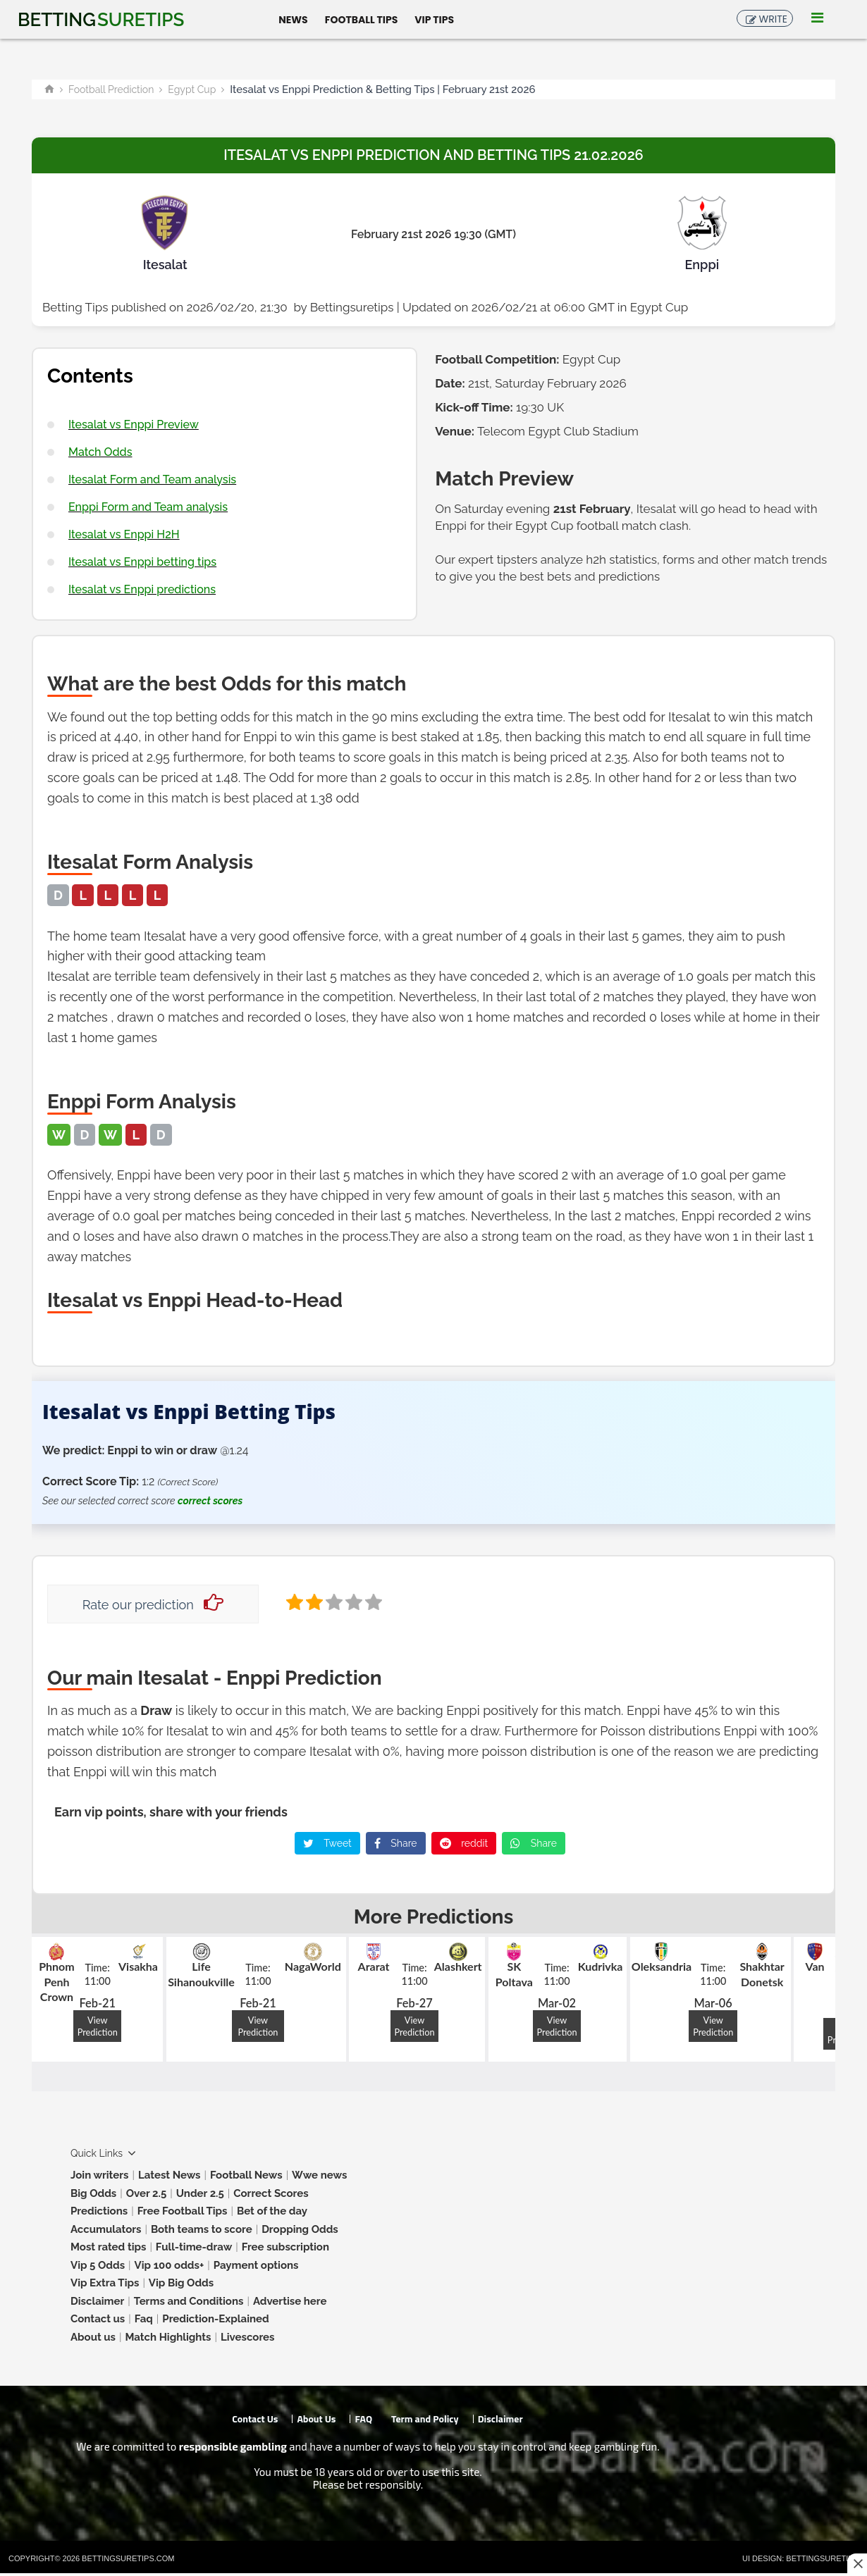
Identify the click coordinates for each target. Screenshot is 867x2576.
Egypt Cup (192, 89)
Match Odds (100, 452)
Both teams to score (201, 2229)
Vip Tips (434, 19)
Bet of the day (272, 2211)
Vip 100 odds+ (169, 2265)
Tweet (327, 1843)
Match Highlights (168, 2337)
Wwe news (319, 2175)
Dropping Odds (300, 2229)
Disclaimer (97, 2301)
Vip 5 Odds (97, 2265)
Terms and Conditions (189, 2301)
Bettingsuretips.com (128, 2558)
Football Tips (361, 19)
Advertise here (290, 2301)
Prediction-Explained (215, 2318)
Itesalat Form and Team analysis (152, 479)
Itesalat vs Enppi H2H (124, 534)
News (292, 19)
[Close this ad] (857, 2563)
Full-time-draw (194, 2247)
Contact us (97, 2318)
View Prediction (98, 2026)
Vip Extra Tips (104, 2283)
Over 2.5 (146, 2193)
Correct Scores (270, 2193)
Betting (101, 19)
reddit (464, 1843)
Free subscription (285, 2247)
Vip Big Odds (181, 2283)
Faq (144, 2318)
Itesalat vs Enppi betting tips (142, 562)
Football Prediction (111, 89)
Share (395, 1843)
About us (93, 2337)
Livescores (248, 2337)
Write (773, 19)
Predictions (99, 2211)
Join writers (99, 2175)
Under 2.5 (200, 2193)
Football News (246, 2175)
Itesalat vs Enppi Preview (133, 424)
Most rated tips (108, 2247)
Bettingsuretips (352, 307)
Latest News (169, 2175)
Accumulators (105, 2229)
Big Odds (93, 2193)
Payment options (256, 2265)
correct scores (210, 1500)
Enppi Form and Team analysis (148, 507)
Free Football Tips (182, 2211)
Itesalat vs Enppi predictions (142, 589)
